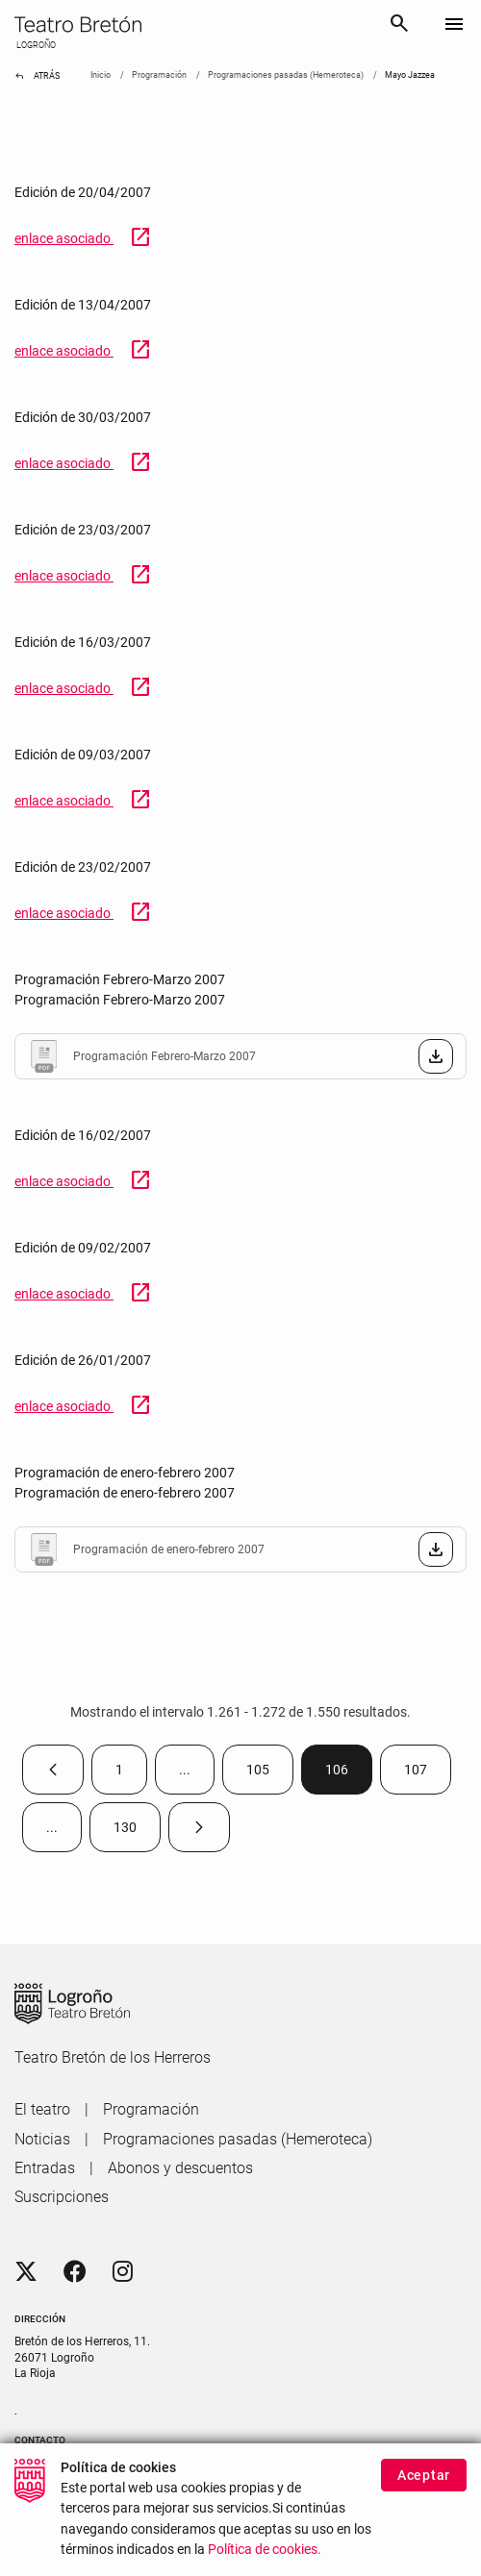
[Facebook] (75, 2272)
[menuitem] (42, 2109)
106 (348, 1774)
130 (137, 1832)
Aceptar (423, 2479)
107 (427, 1774)
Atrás (37, 76)
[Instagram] (123, 2272)
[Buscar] (399, 26)
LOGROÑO (35, 45)
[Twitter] (26, 2272)
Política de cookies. (264, 2553)
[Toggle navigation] (454, 25)
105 (269, 1774)
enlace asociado (83, 238)
